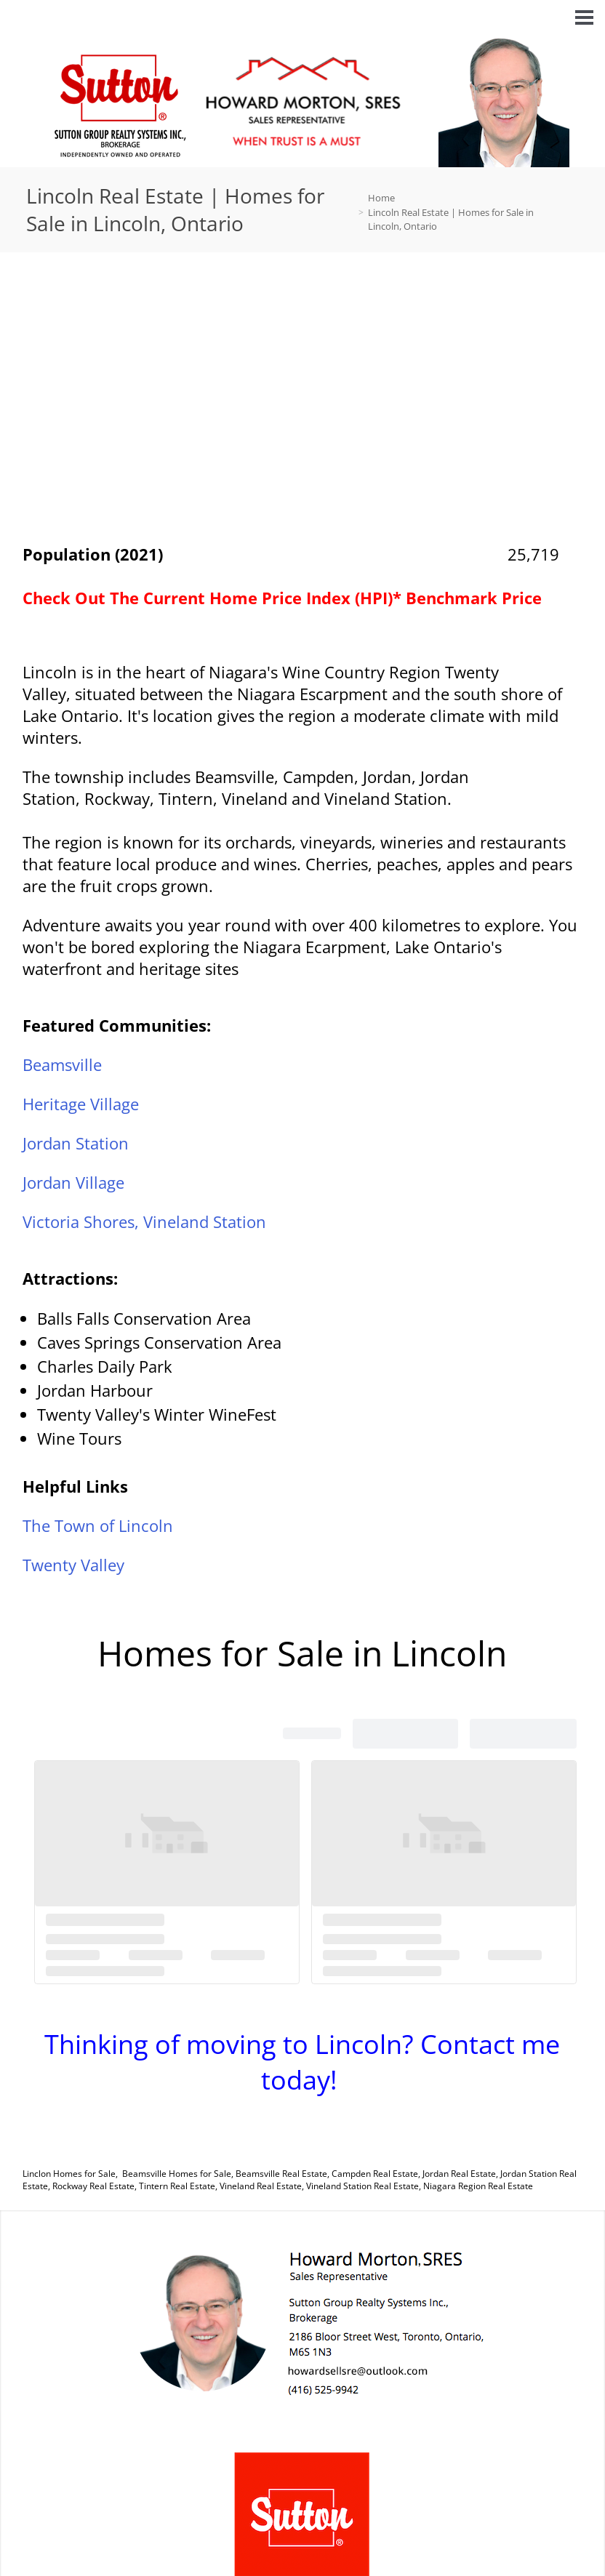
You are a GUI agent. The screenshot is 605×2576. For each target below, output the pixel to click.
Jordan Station (76, 1143)
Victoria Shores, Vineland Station (144, 1221)
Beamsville (62, 1064)
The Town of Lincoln (98, 1525)
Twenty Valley (73, 1565)
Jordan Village (73, 1182)
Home (381, 197)
